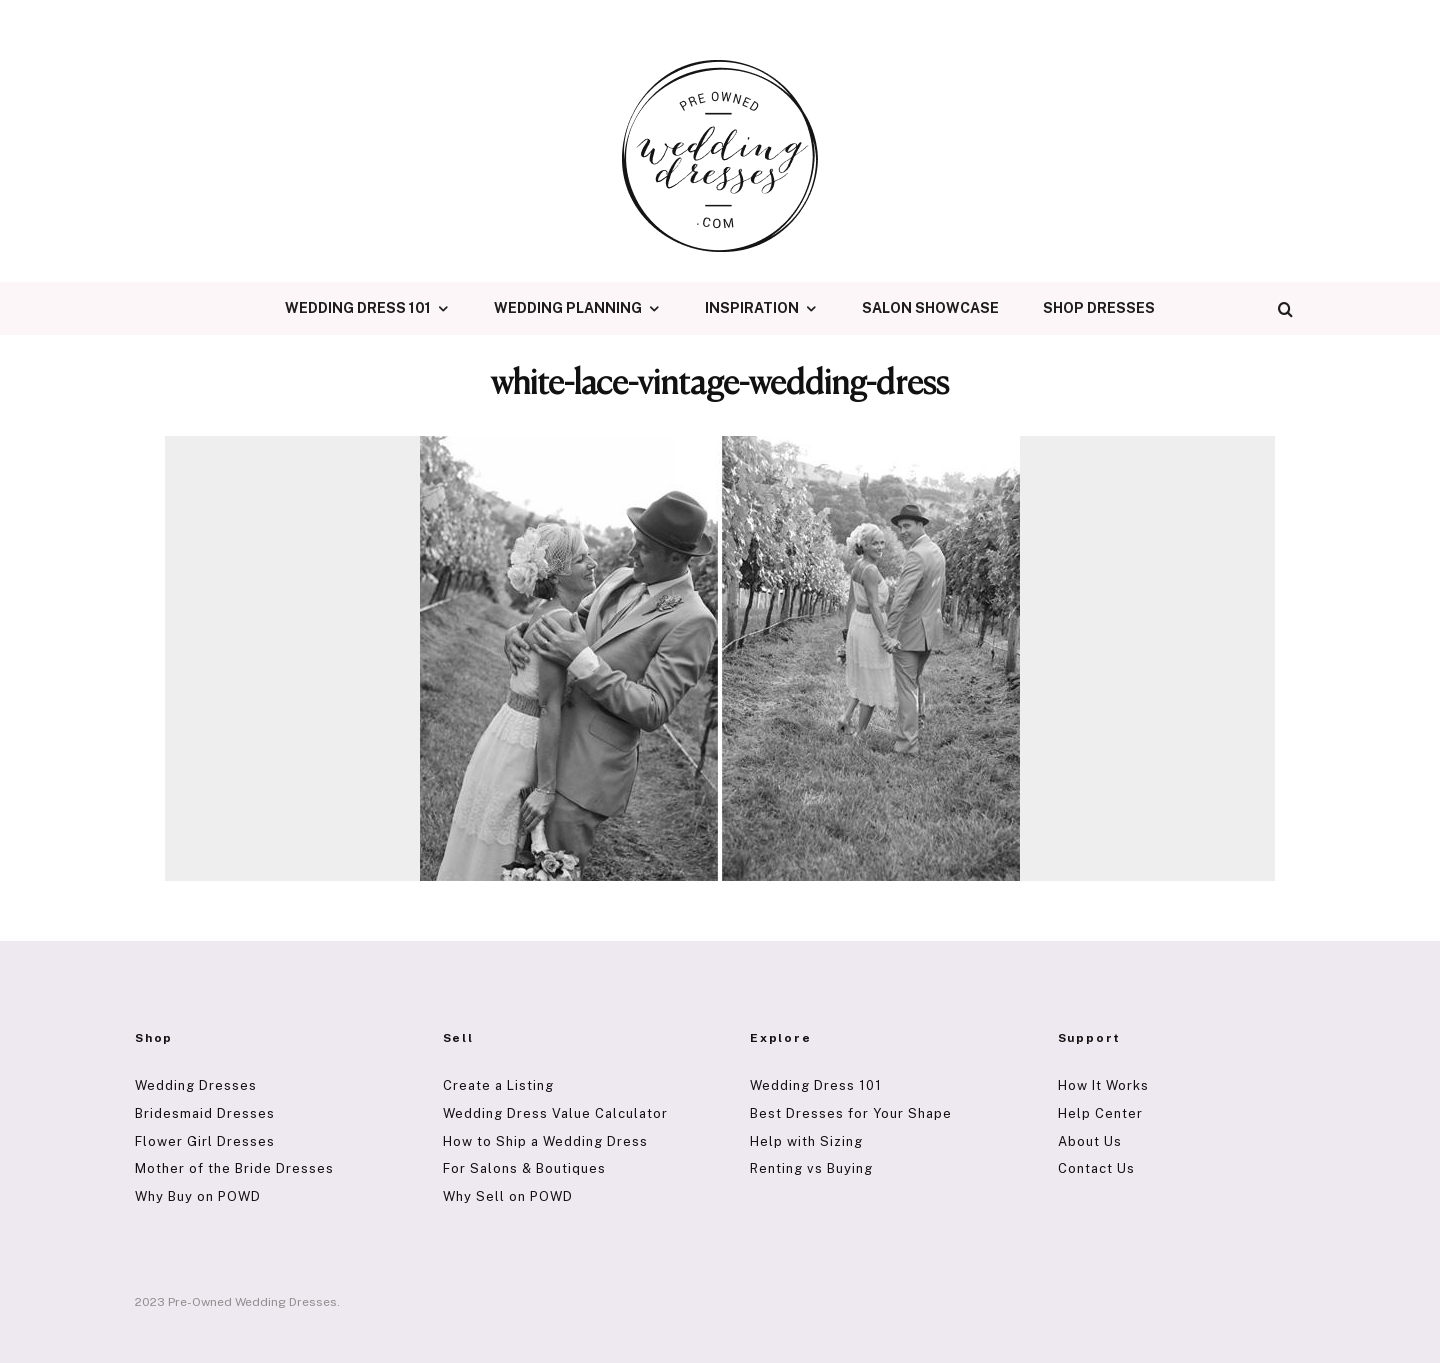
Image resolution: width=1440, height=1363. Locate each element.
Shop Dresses (1099, 308)
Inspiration (752, 308)
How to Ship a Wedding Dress (545, 1141)
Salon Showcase (930, 308)
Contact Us (1096, 1168)
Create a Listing (498, 1085)
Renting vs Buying (811, 1168)
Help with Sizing (806, 1141)
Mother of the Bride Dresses (234, 1168)
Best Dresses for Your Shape (851, 1113)
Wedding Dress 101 (358, 308)
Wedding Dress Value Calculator (555, 1113)
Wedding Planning (568, 308)
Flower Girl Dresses (205, 1141)
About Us (1090, 1141)
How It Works (1103, 1085)
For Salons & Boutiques (524, 1168)
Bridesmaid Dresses (205, 1113)
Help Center (1100, 1113)
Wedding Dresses (196, 1085)
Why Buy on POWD (198, 1196)
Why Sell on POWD (508, 1196)
